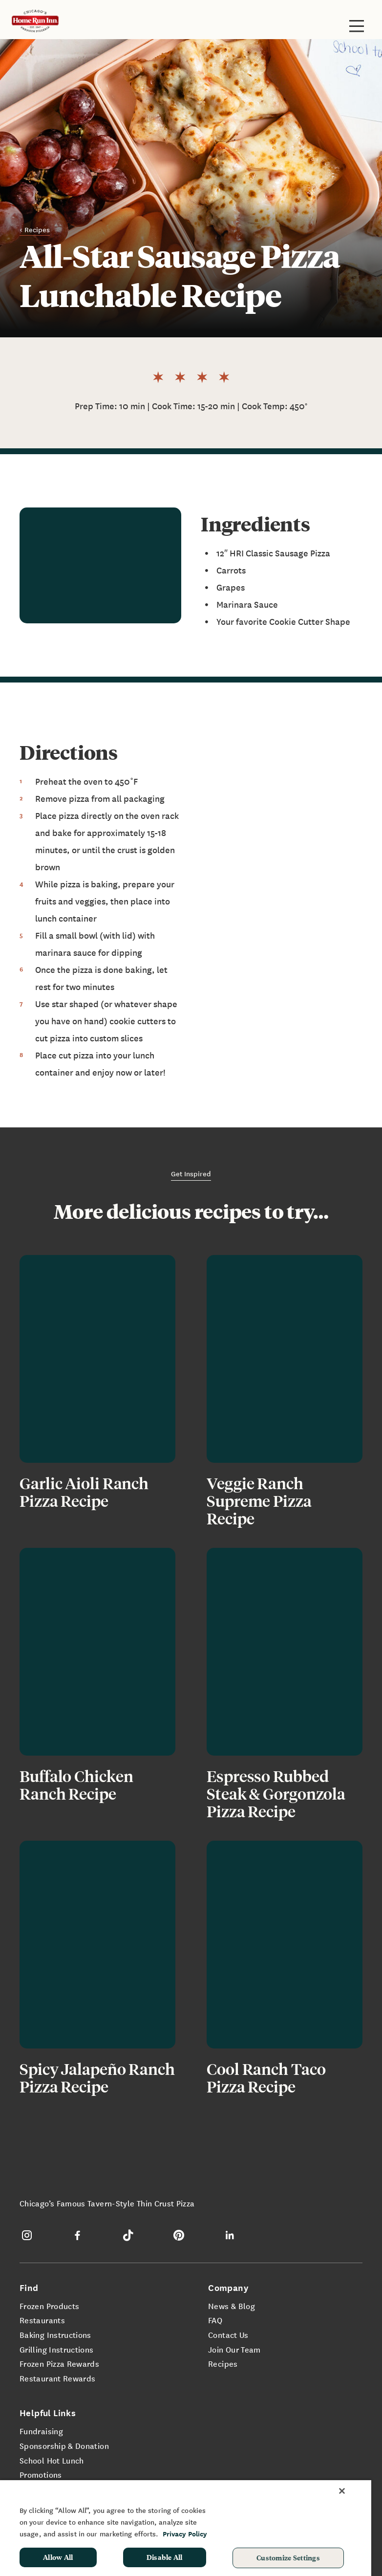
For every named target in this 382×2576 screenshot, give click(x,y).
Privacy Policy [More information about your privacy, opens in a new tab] (185, 2534)
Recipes (223, 2363)
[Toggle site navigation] (356, 26)
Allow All (58, 2557)
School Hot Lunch (52, 2460)
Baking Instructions (55, 2334)
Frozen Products (49, 2306)
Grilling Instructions (57, 2349)
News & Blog (231, 2306)
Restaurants (42, 2320)
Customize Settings (288, 2557)
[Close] (342, 2491)
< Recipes (35, 229)
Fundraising (41, 2431)
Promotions (41, 2474)
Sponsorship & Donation (64, 2445)
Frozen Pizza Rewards (59, 2363)
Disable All (165, 2557)
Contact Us (228, 2334)
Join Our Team (234, 2349)
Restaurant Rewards (57, 2378)
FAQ (215, 2320)
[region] (185, 2527)
